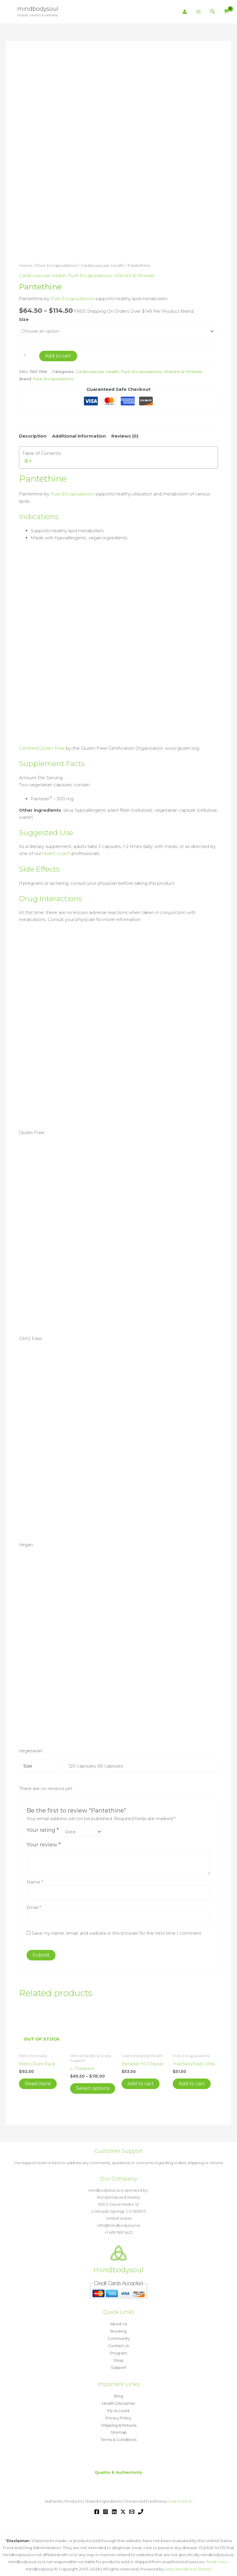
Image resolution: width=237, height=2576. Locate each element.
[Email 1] (131, 2506)
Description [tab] (32, 435)
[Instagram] (105, 2506)
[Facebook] (96, 2506)
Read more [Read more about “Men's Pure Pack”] (38, 2082)
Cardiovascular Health (102, 265)
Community (119, 2336)
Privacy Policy (118, 2414)
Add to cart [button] (140, 2082)
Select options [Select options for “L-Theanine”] (92, 2087)
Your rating (43, 1828)
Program (118, 2350)
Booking (118, 2329)
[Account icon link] (184, 11)
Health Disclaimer (118, 2400)
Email (34, 1906)
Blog (118, 2393)
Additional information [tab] (79, 435)
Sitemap (118, 2428)
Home (25, 265)
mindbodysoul (38, 9)
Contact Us (118, 2343)
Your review (44, 1843)
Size (24, 319)
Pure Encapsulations (56, 265)
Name (35, 1881)
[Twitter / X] (123, 2506)
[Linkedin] (114, 2506)
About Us (118, 2322)
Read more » (218, 2556)
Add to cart (58, 355)
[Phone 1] (140, 2506)
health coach (56, 852)
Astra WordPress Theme (188, 2563)
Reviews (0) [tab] (124, 435)
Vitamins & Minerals (134, 275)
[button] (212, 11)
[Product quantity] (27, 355)
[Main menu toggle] (198, 12)
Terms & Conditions (118, 2435)
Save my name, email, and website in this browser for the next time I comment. (117, 1932)
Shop (118, 2357)
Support (119, 2364)
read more (177, 2496)
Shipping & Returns (118, 2421)
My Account (118, 2407)
